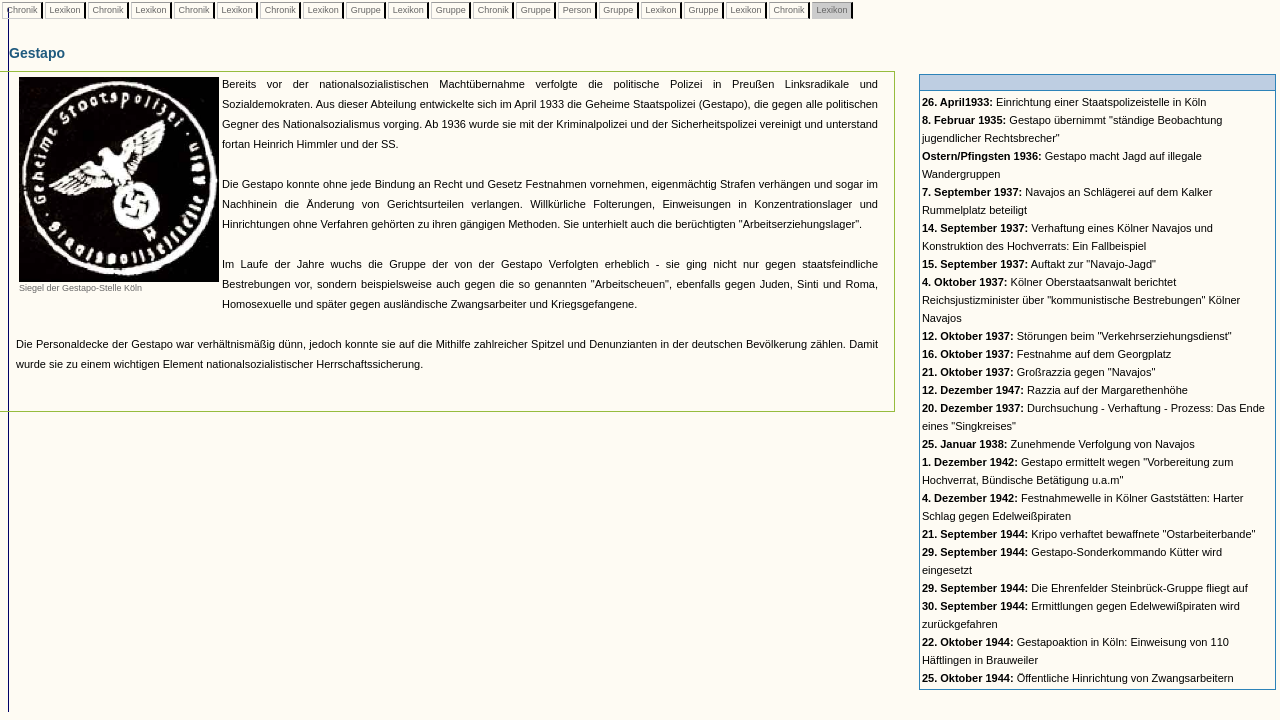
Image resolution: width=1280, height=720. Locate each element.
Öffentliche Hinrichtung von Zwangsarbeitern (1078, 678)
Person (577, 10)
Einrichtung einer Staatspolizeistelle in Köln (1064, 102)
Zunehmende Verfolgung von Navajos (1058, 444)
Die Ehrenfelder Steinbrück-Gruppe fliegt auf (1085, 588)
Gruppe (365, 10)
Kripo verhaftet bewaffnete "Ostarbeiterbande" (1089, 534)
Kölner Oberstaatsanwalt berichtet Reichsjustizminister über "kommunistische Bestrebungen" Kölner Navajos (1081, 300)
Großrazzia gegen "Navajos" (1038, 372)
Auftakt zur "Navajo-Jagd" (1039, 264)
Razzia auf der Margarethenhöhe (1055, 390)
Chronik (22, 10)
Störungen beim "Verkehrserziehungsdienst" (1077, 336)
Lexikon (65, 10)
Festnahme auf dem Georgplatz (1046, 354)
